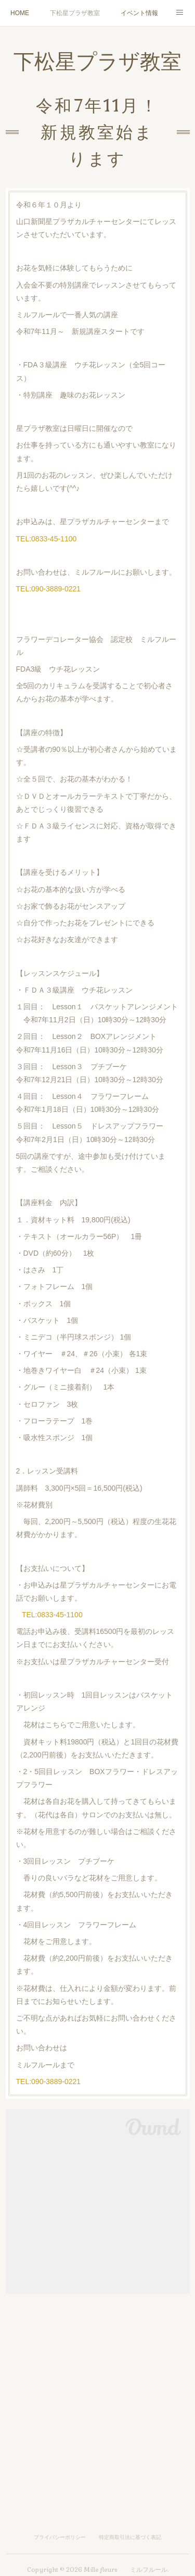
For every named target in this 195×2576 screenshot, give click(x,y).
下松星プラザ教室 (75, 13)
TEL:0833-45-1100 (46, 539)
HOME (19, 13)
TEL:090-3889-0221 (48, 589)
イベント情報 (139, 13)
